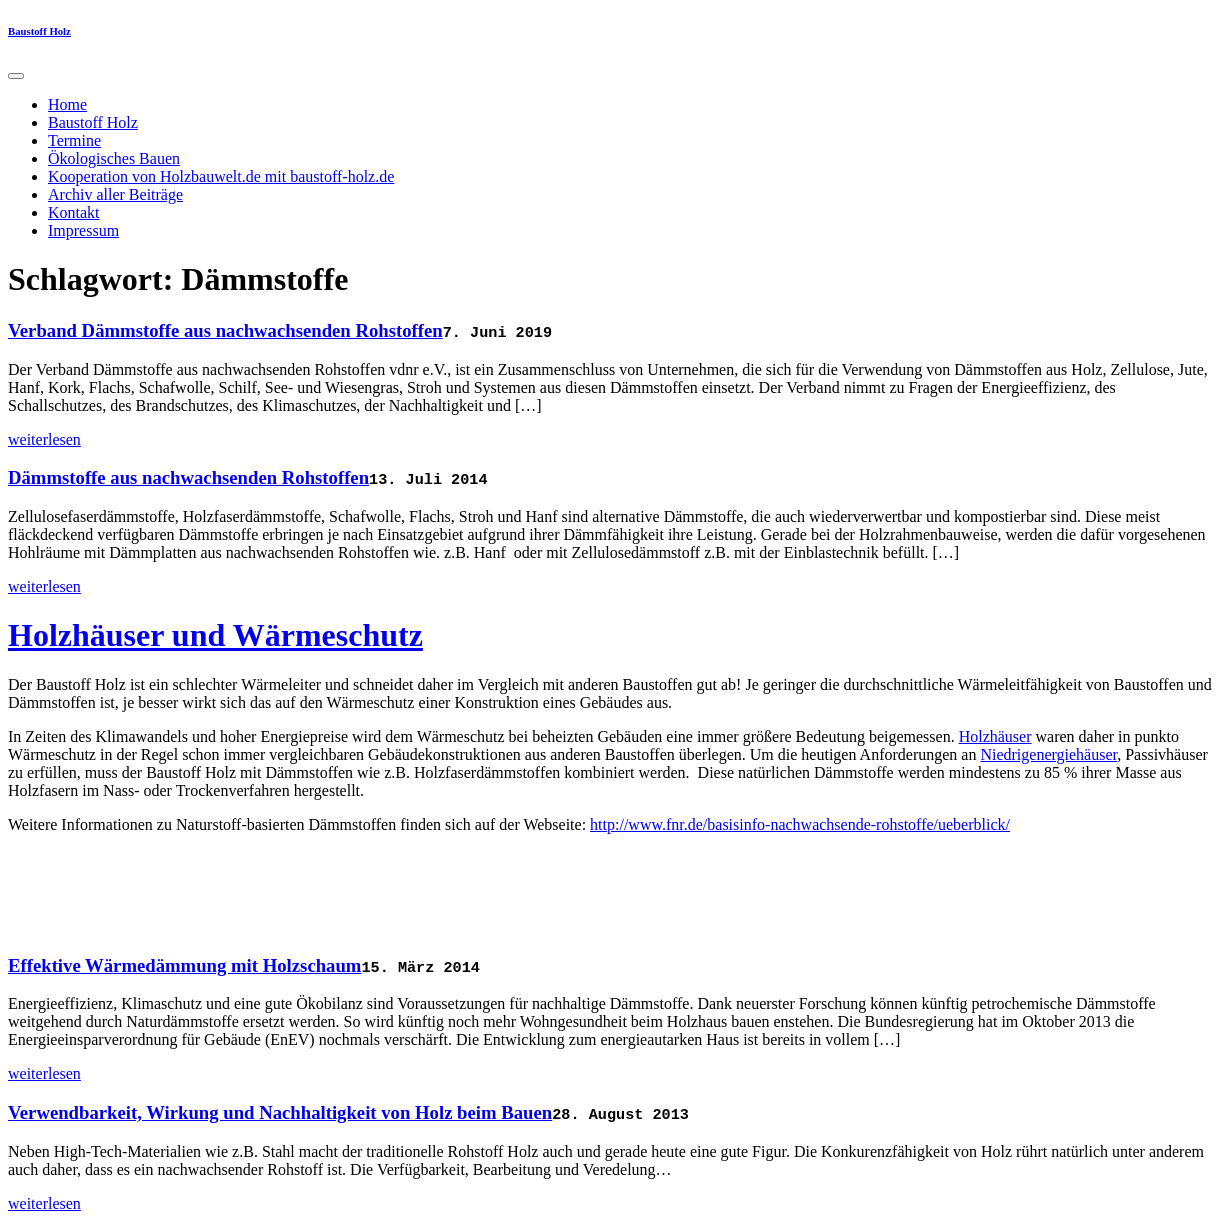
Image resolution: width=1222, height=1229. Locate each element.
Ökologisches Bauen (114, 158)
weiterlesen (44, 439)
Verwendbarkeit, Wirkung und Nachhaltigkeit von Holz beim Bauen (280, 1112)
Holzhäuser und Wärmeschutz (215, 635)
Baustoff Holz (39, 31)
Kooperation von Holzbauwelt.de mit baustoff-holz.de (221, 176)
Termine (74, 140)
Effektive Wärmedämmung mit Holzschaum (184, 965)
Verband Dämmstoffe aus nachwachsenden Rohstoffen (225, 330)
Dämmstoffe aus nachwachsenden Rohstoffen (188, 477)
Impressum (83, 230)
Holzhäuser (995, 736)
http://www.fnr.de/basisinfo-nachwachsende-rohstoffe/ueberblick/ (800, 824)
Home (67, 104)
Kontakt (74, 212)
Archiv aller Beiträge (115, 194)
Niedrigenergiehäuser (1048, 754)
